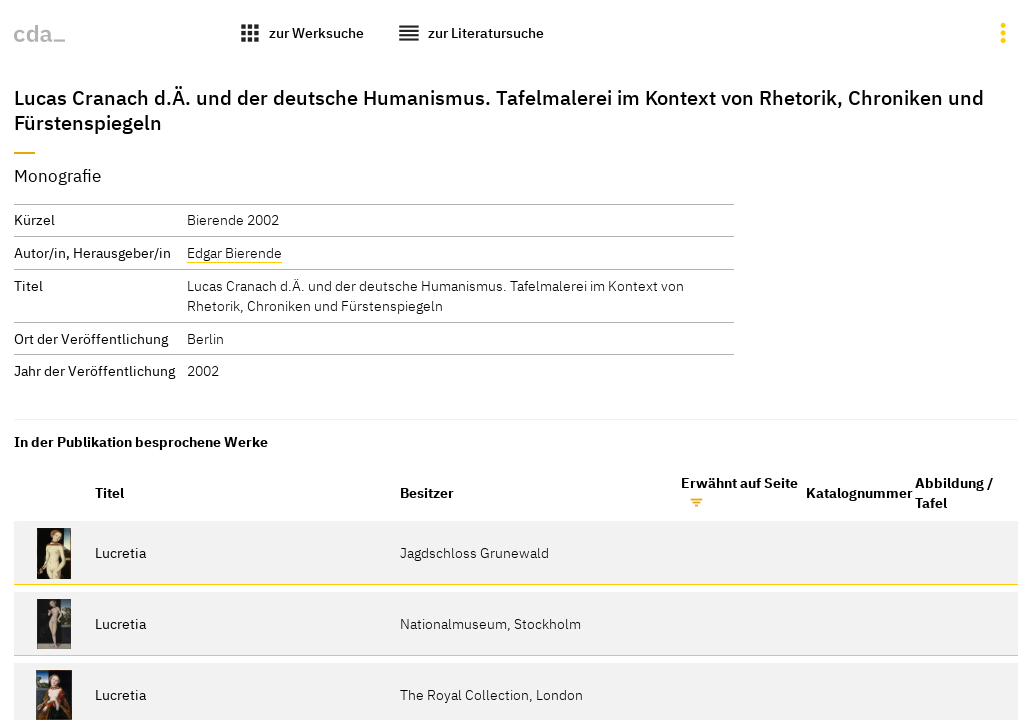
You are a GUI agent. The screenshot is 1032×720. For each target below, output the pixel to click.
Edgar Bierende (234, 252)
